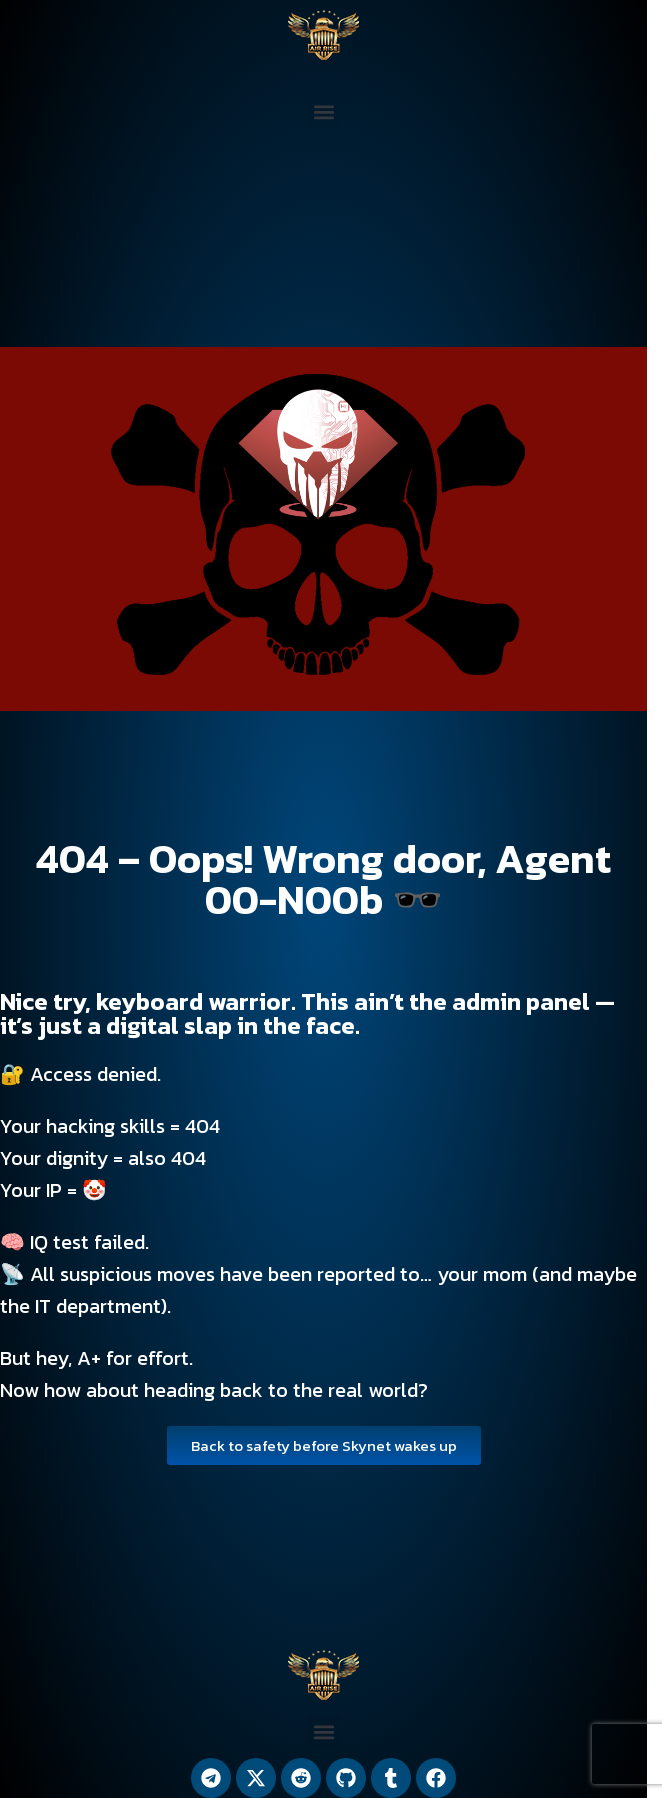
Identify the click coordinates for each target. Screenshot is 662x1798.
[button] (323, 111)
